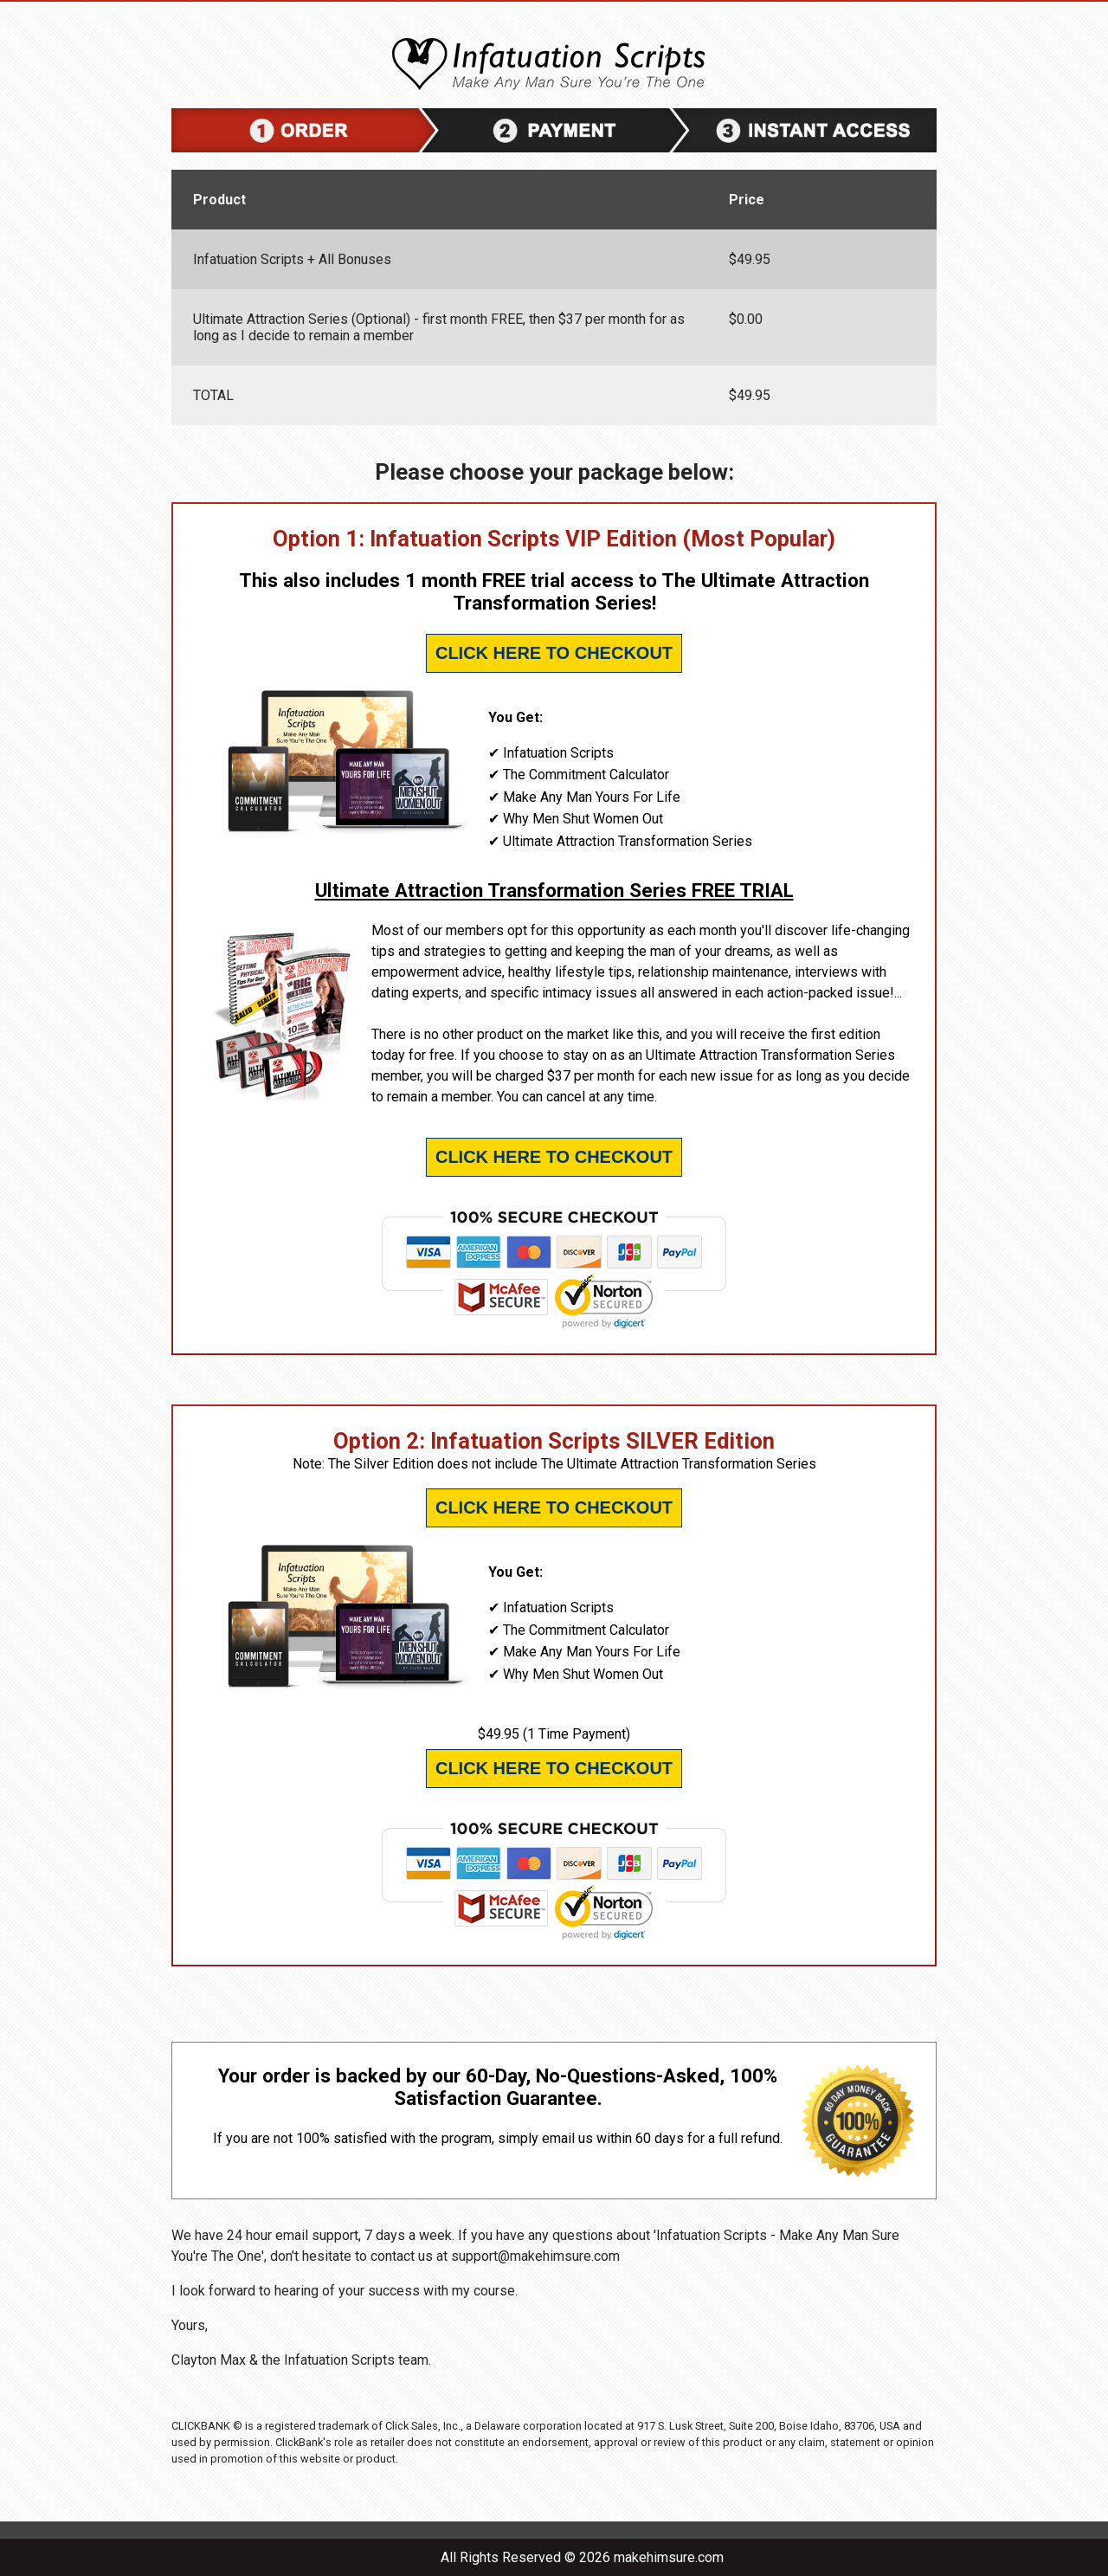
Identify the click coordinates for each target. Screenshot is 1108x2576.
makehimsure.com (669, 2557)
